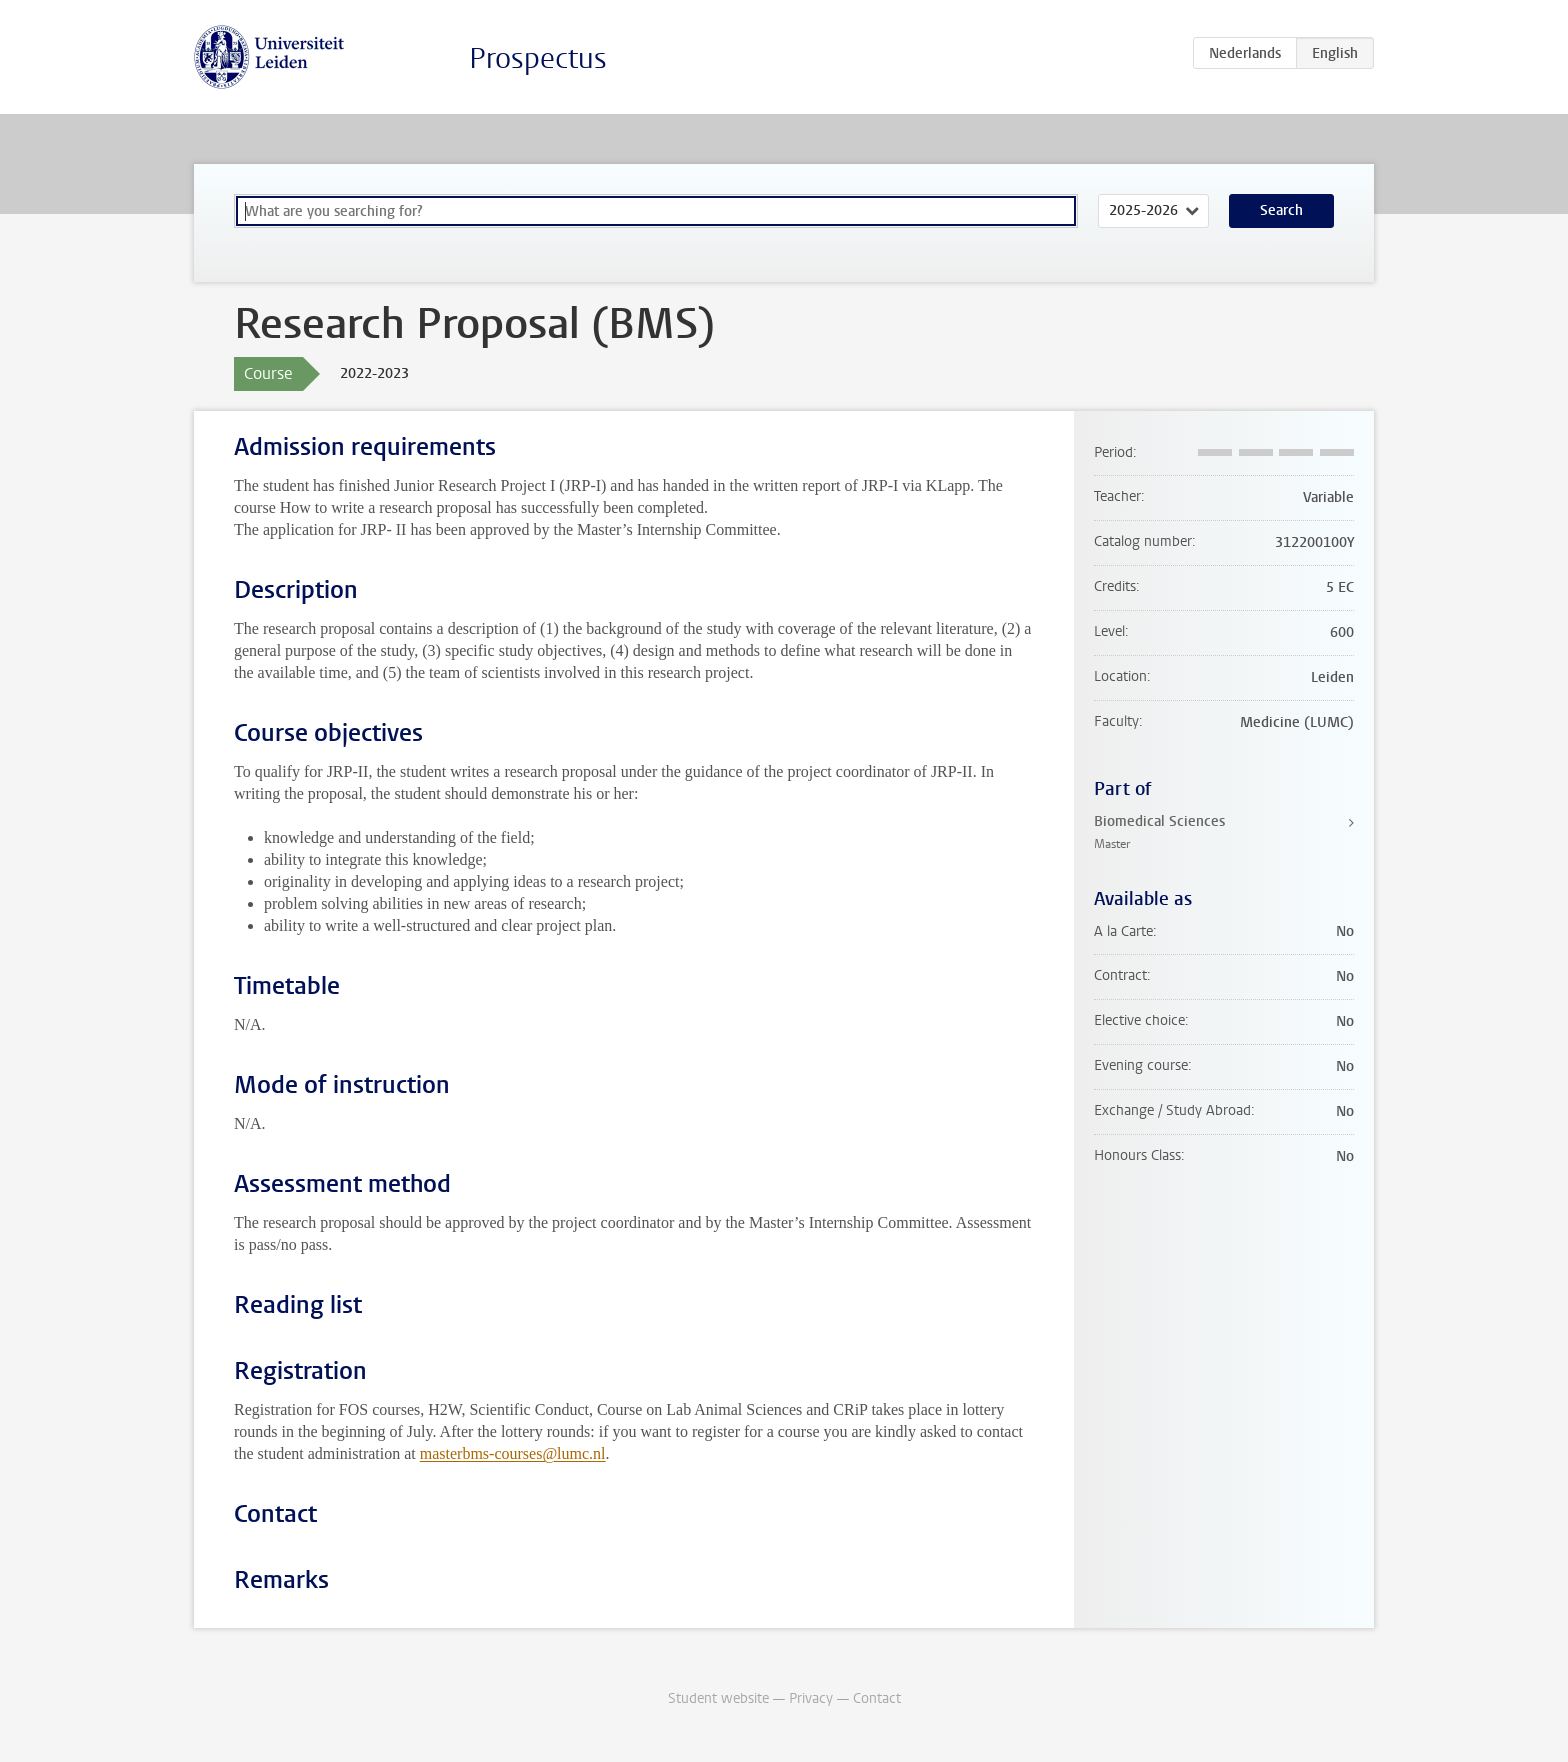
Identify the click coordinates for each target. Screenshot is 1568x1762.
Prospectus (538, 58)
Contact (877, 1698)
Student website (718, 1698)
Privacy (811, 1698)
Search (1281, 210)
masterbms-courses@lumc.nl (513, 1453)
